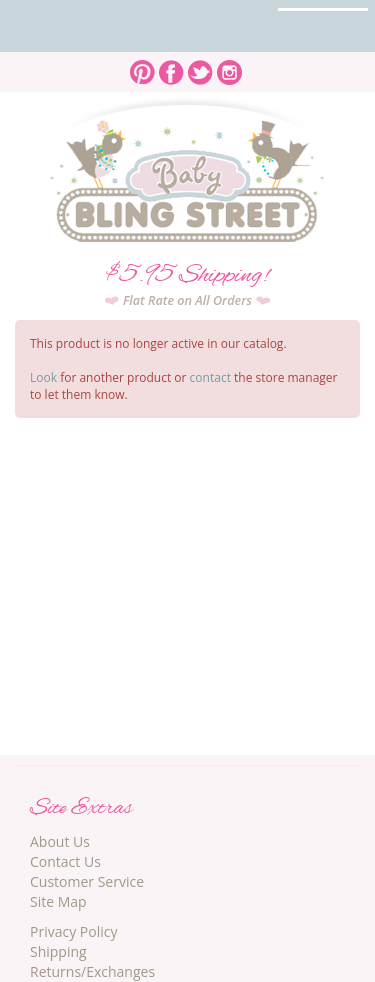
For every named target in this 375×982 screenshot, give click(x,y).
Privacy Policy (73, 931)
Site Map (58, 901)
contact (210, 377)
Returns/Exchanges (92, 971)
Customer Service (87, 881)
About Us (60, 841)
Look (43, 377)
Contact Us (65, 861)
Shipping (58, 951)
